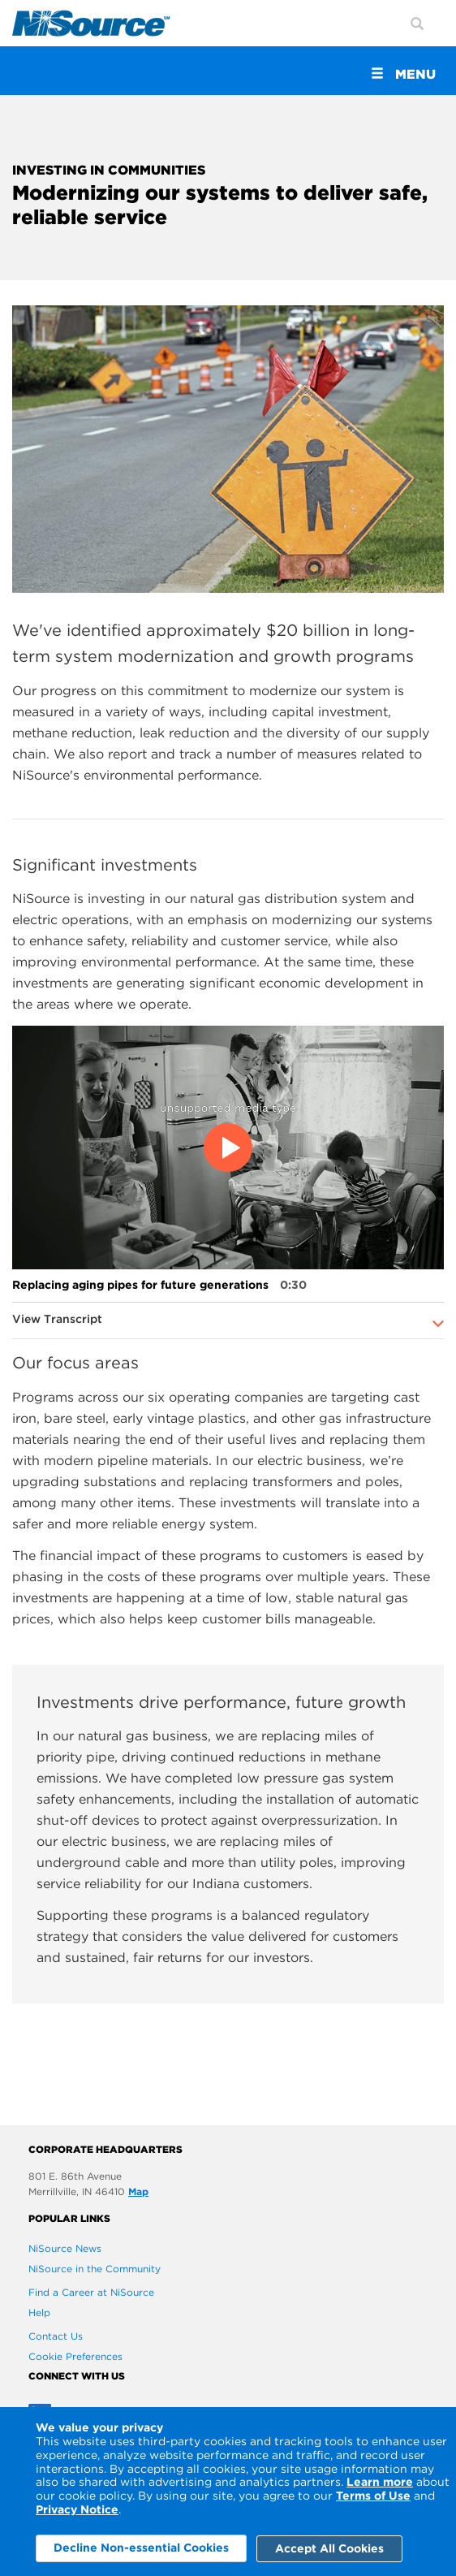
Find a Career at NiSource (91, 2292)
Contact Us (55, 2336)
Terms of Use (373, 2495)
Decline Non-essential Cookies (141, 2547)
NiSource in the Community (94, 2269)
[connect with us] (228, 2376)
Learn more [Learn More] (379, 2481)
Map (138, 2191)
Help (39, 2312)
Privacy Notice (77, 2509)
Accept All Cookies (329, 2548)
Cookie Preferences (75, 2356)
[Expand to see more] (439, 1324)
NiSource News (64, 2248)
